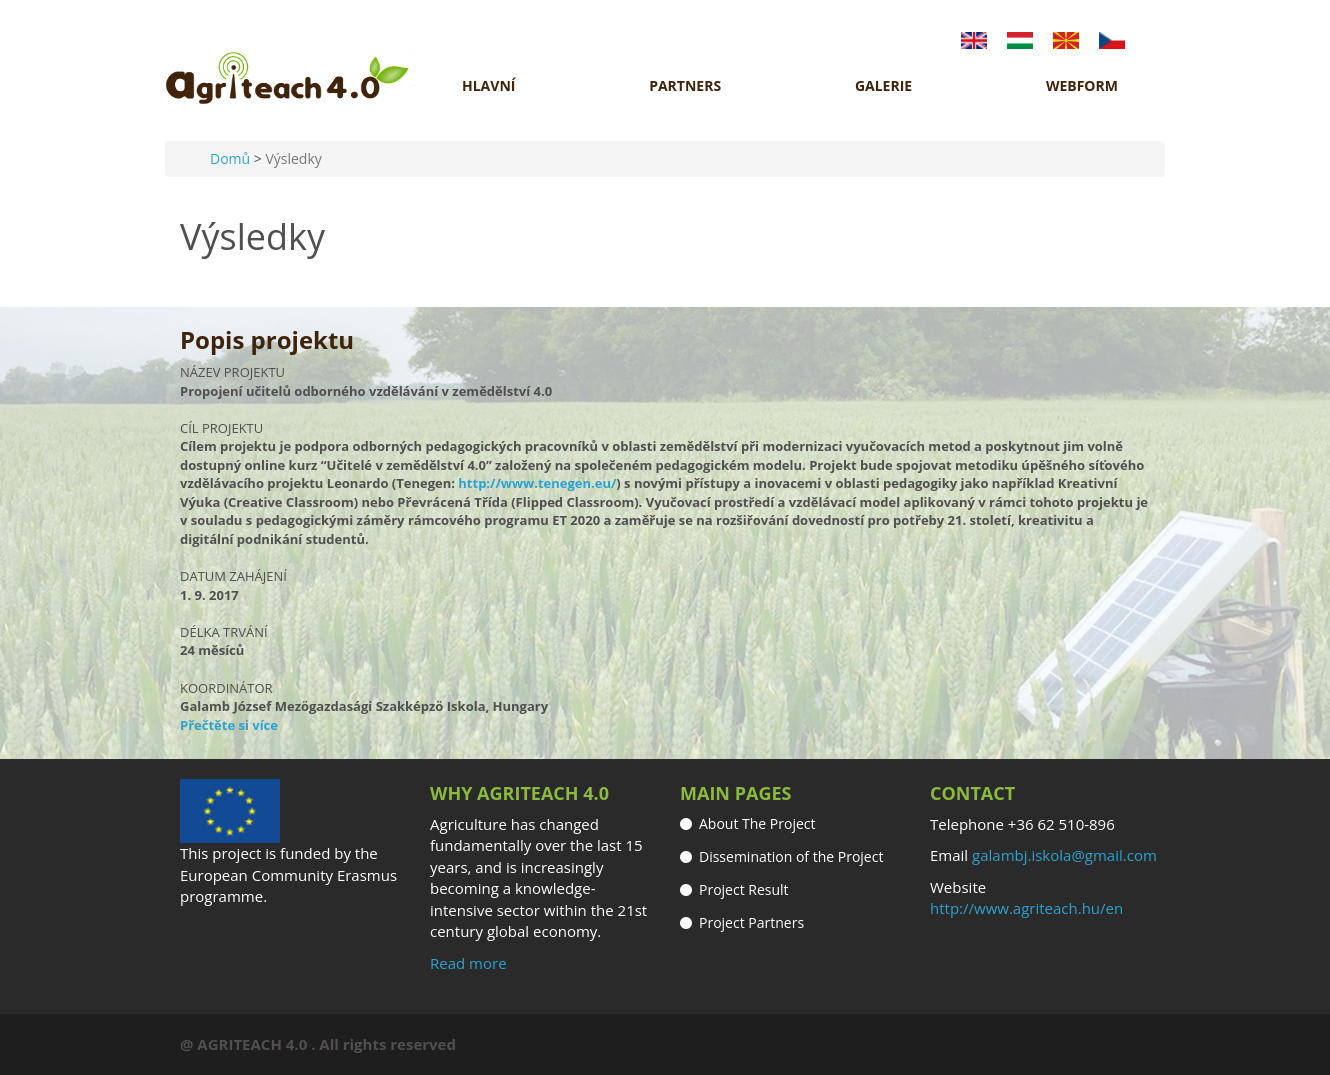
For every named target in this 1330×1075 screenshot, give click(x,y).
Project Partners (751, 922)
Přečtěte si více (229, 725)
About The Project (757, 823)
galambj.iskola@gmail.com (1064, 855)
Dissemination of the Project (791, 856)
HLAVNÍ (488, 86)
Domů (230, 158)
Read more (468, 963)
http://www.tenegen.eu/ (537, 483)
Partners (685, 86)
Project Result (744, 889)
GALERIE (883, 86)
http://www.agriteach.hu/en (1026, 908)
